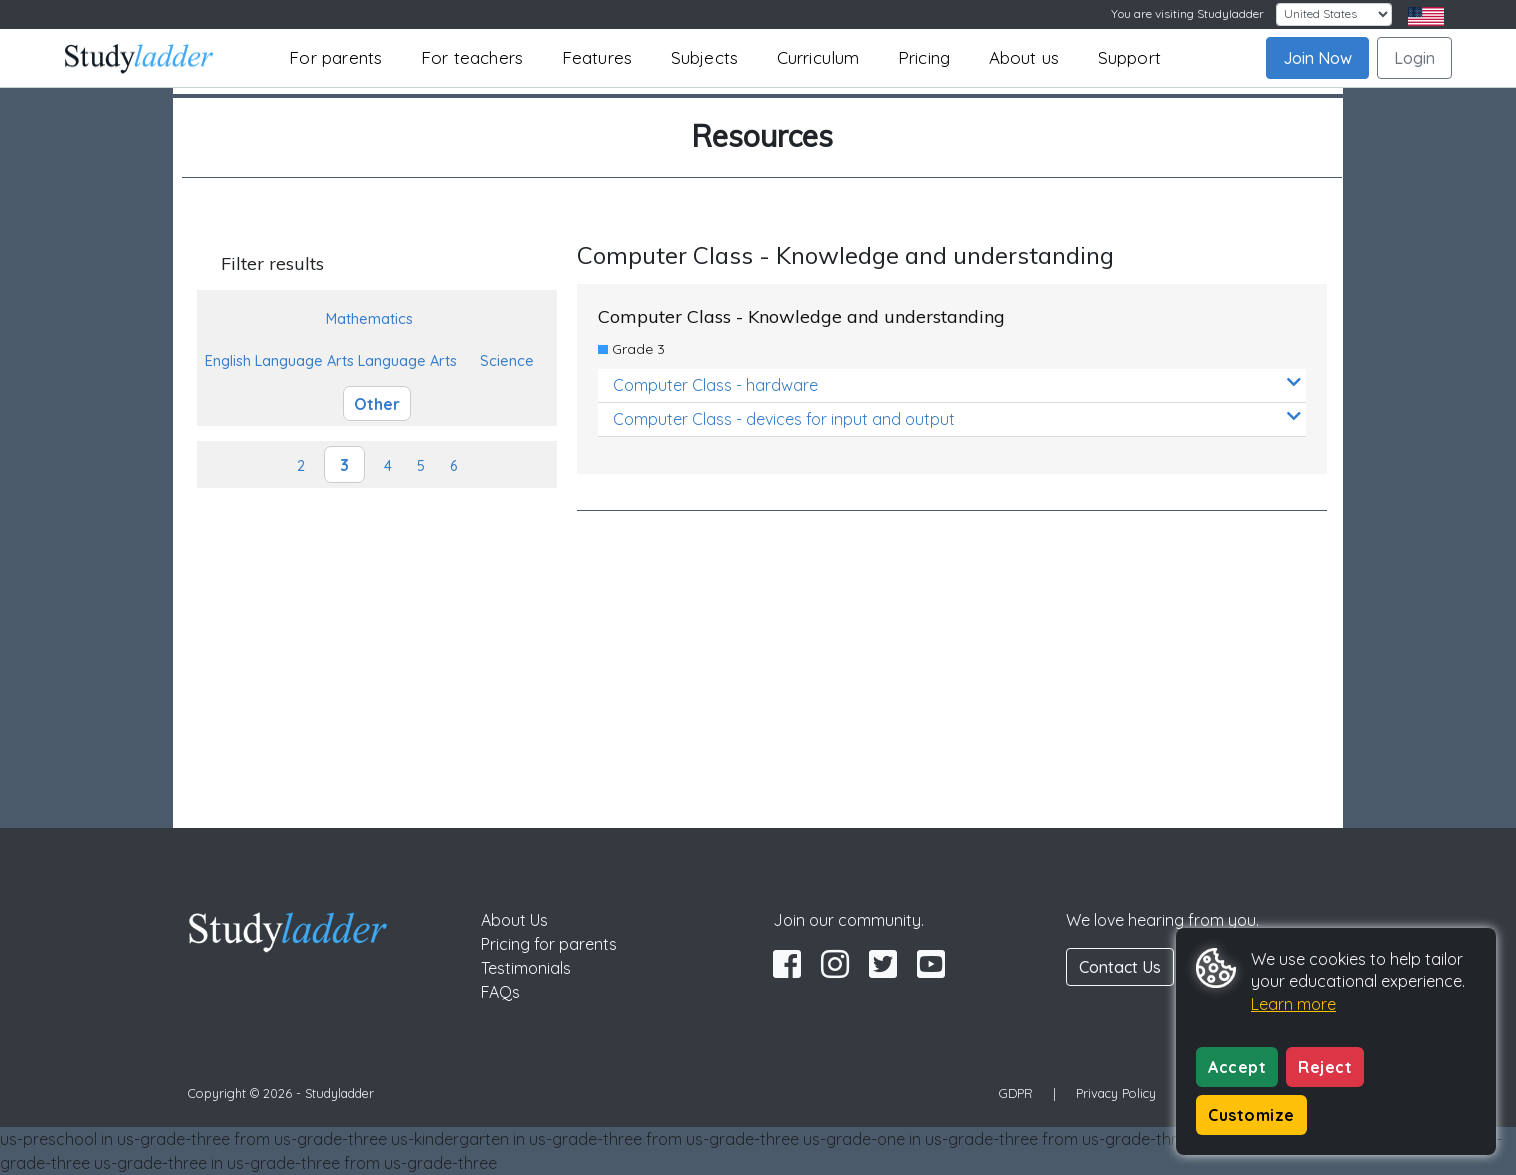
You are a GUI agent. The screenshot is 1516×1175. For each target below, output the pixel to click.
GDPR (1016, 1093)
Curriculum (818, 57)
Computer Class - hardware (957, 384)
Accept (1237, 1067)
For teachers (472, 57)
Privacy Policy (1116, 1093)
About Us (514, 920)
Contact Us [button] (1120, 967)
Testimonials (526, 968)
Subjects (705, 57)
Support (1129, 57)
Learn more (1293, 1004)
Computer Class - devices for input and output (957, 418)
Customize (1251, 1115)
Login (1414, 58)
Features (597, 57)
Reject (1325, 1067)
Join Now (1317, 58)
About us (1024, 57)
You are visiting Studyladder (1187, 13)
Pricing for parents (549, 944)
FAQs (500, 992)
